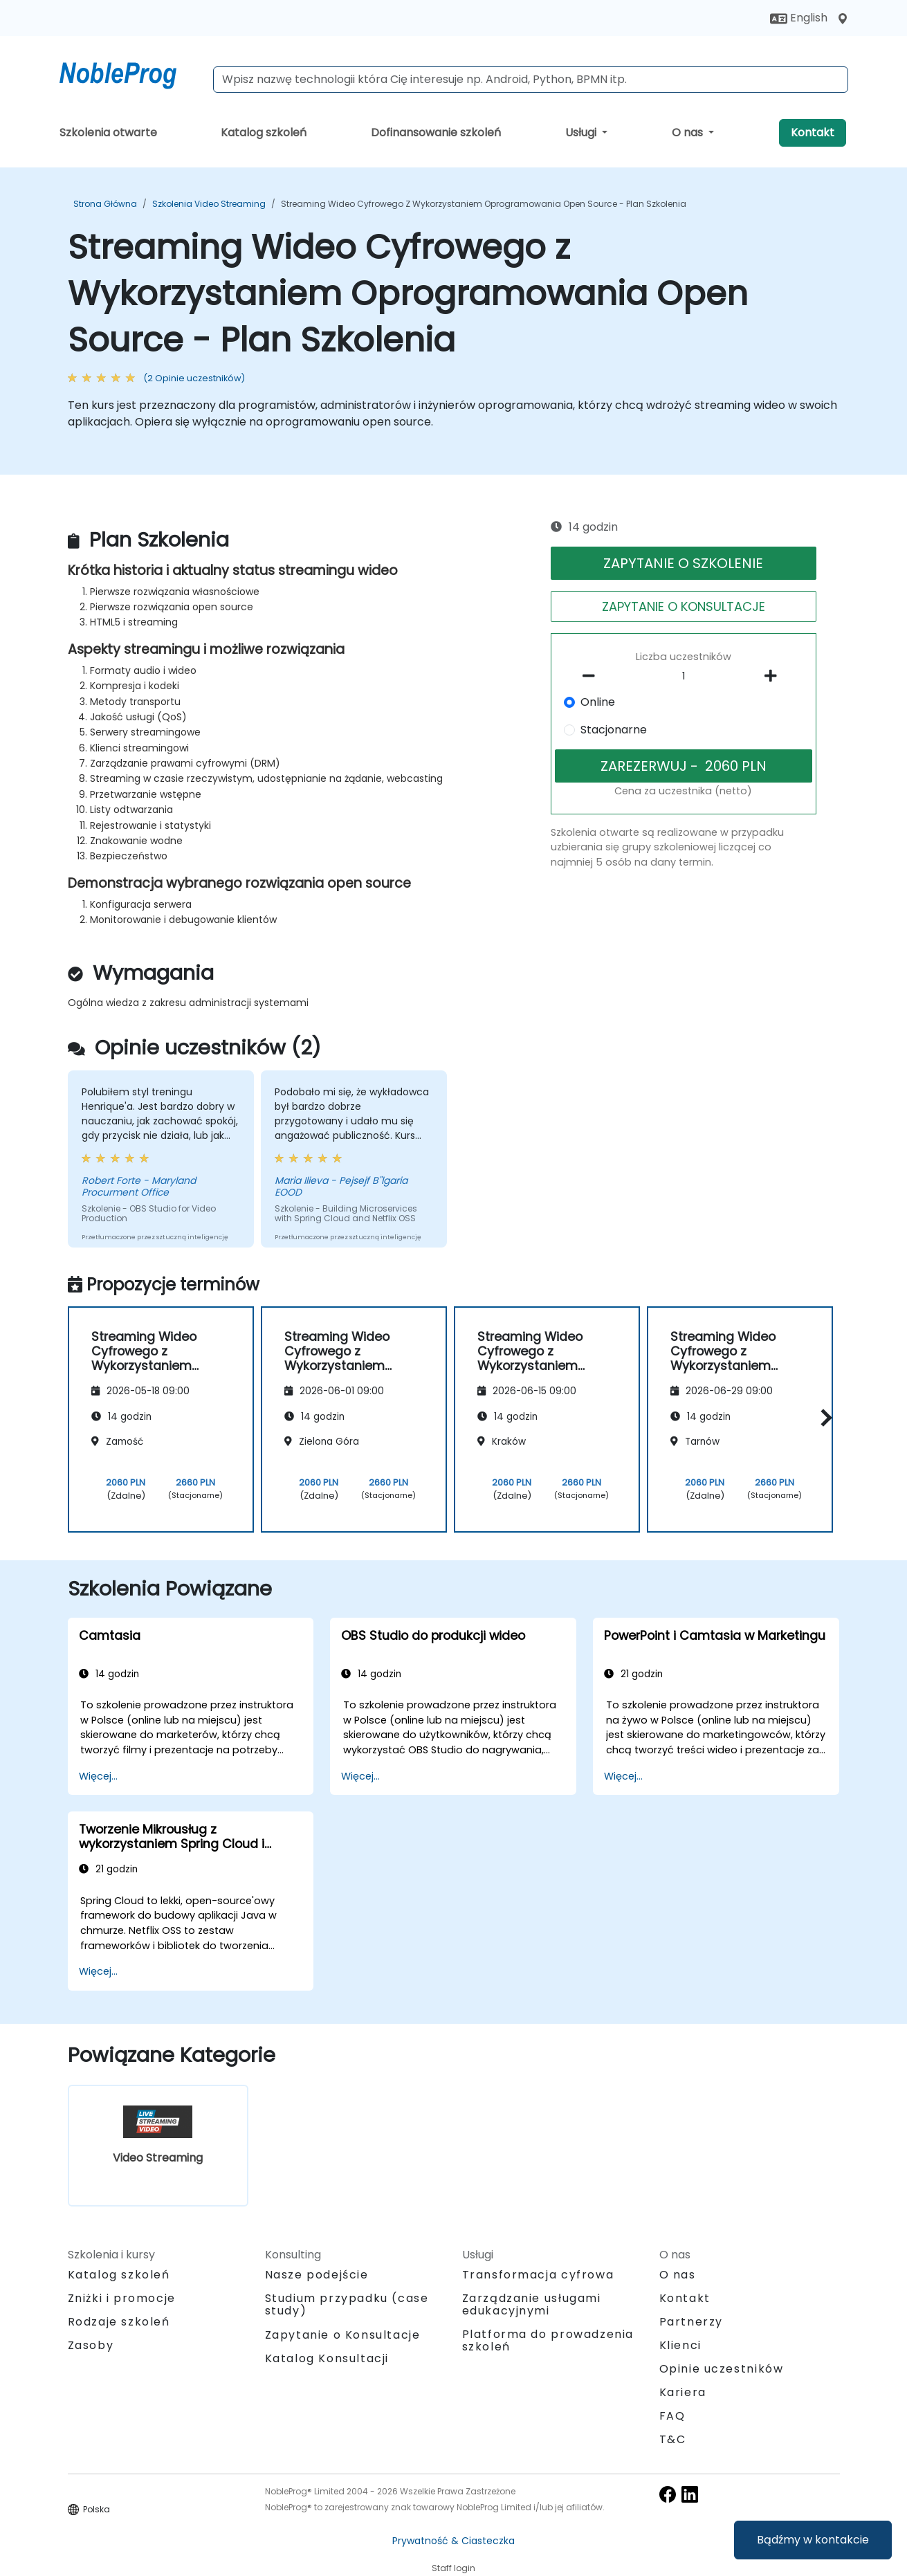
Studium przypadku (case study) (347, 2304)
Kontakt (812, 132)
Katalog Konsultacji (327, 2358)
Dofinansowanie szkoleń (436, 132)
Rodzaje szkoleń (119, 2322)
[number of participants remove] (592, 676)
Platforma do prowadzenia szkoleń (548, 2340)
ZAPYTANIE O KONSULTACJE (683, 606)
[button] (823, 1417)
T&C (672, 2439)
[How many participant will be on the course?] (683, 676)
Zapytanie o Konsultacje (343, 2335)
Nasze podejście (317, 2275)
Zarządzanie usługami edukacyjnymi (531, 2304)
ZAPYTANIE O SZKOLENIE (683, 563)
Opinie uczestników (721, 2369)
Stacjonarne (613, 730)
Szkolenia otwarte (108, 132)
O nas (689, 132)
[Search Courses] (530, 79)
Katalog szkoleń (263, 132)
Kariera (682, 2392)
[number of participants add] (774, 676)
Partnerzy (691, 2322)
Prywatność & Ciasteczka (453, 2541)
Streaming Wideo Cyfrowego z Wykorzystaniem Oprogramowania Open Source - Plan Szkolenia (483, 204)
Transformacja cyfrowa (538, 2275)
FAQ (672, 2416)
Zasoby (91, 2345)
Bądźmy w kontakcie (813, 2540)
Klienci (680, 2345)
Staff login (453, 2568)
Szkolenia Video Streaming (209, 204)
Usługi (582, 132)
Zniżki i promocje (122, 2298)
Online (597, 702)
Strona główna (105, 204)
